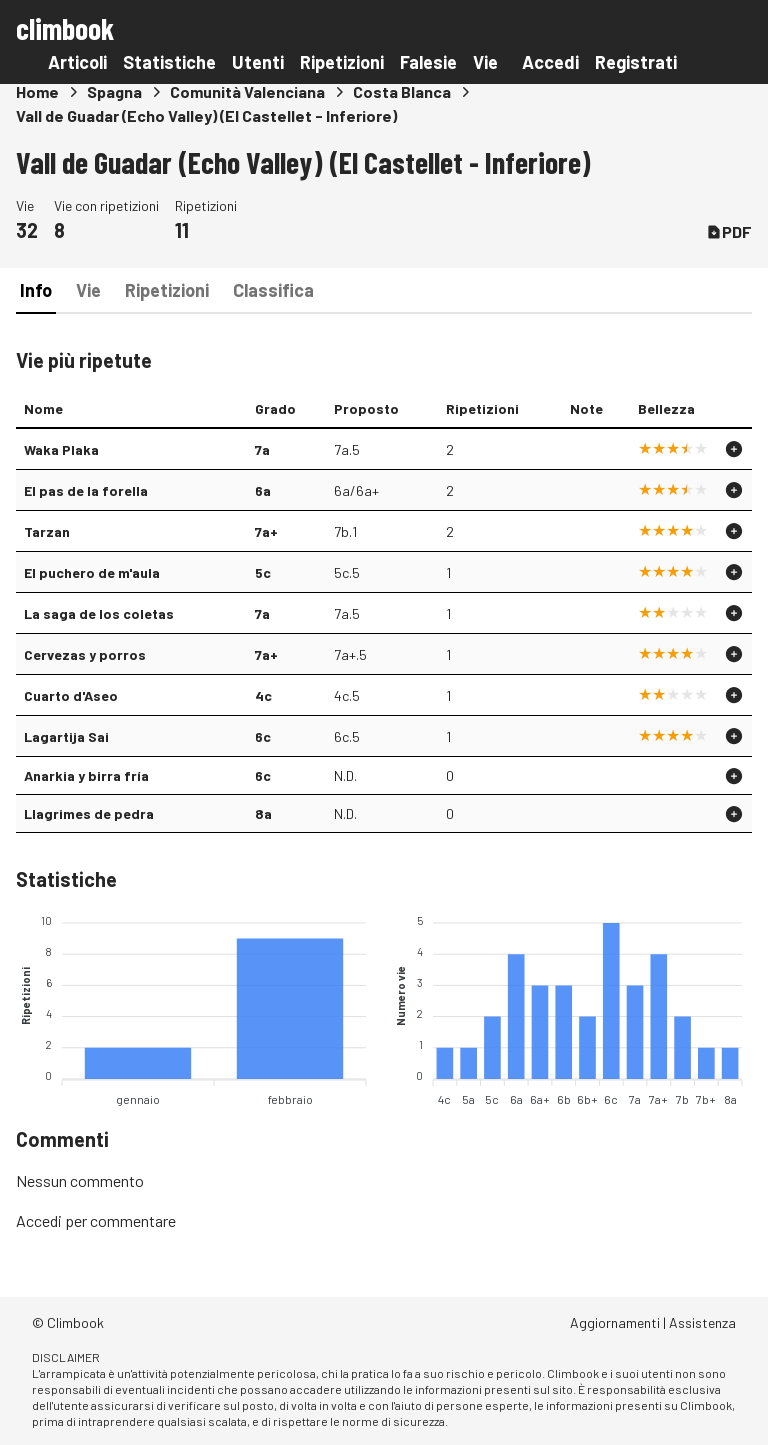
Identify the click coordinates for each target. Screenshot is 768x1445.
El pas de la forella (86, 490)
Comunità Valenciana (247, 91)
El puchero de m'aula (92, 572)
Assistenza (702, 1322)
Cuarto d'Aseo (71, 695)
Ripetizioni (342, 62)
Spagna (114, 91)
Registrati (636, 62)
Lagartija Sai (66, 736)
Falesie (428, 62)
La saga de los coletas (99, 613)
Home (37, 91)
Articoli (77, 62)
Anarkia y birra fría (86, 775)
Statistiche (169, 62)
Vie (485, 62)
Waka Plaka (61, 449)
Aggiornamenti (615, 1322)
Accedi (550, 62)
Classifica (273, 290)
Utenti (258, 62)
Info (36, 290)
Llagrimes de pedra (89, 813)
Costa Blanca (402, 91)
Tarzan (47, 531)
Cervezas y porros (85, 654)
